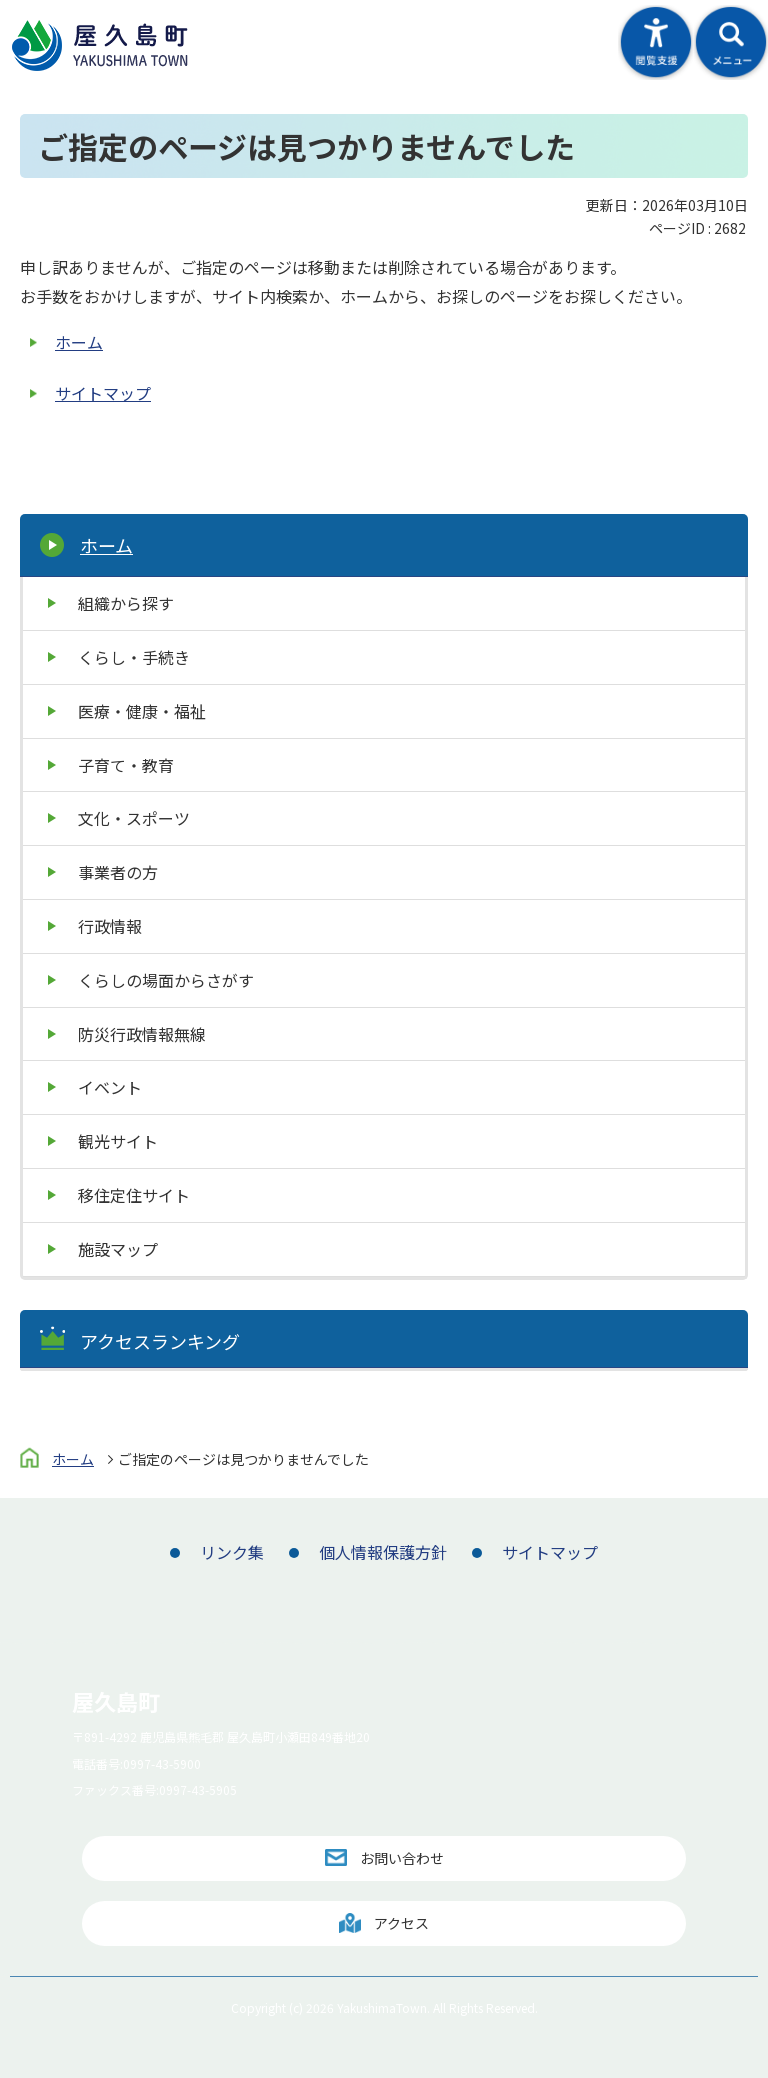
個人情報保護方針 (383, 1552)
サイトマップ (103, 393)
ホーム (79, 342)
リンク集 (232, 1552)
